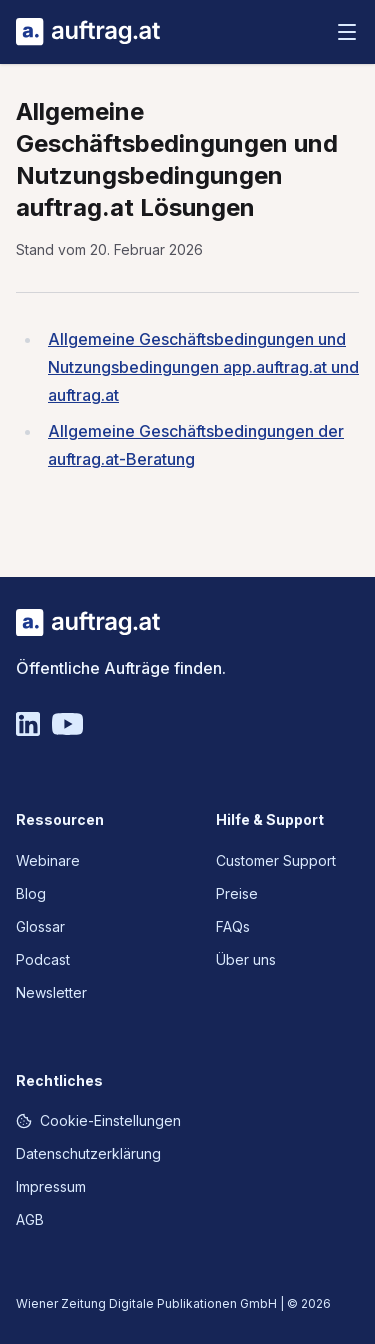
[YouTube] (67, 724)
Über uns (246, 959)
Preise (237, 893)
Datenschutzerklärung (88, 1153)
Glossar (40, 926)
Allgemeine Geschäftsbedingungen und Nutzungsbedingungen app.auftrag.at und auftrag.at (203, 367)
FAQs (233, 926)
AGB (30, 1219)
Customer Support (276, 860)
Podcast (43, 959)
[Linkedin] (28, 724)
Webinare (48, 860)
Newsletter (51, 992)
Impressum (51, 1186)
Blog (31, 893)
